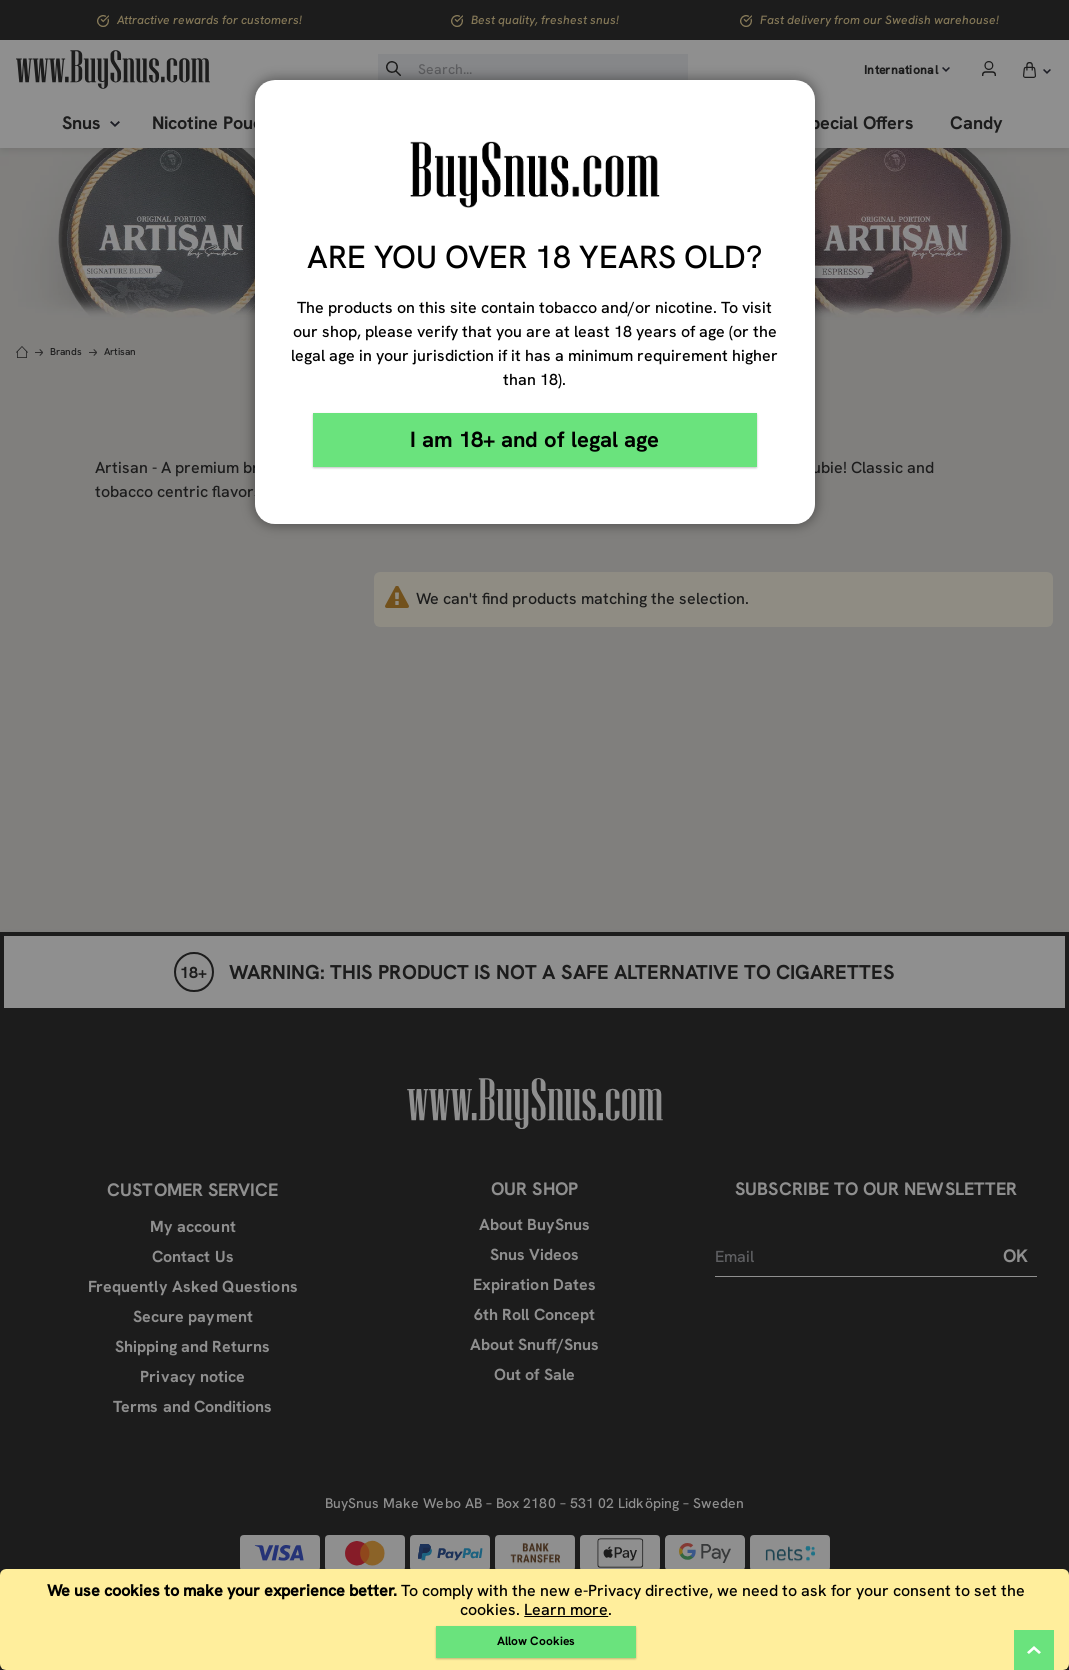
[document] (537, 1619)
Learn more (566, 1609)
